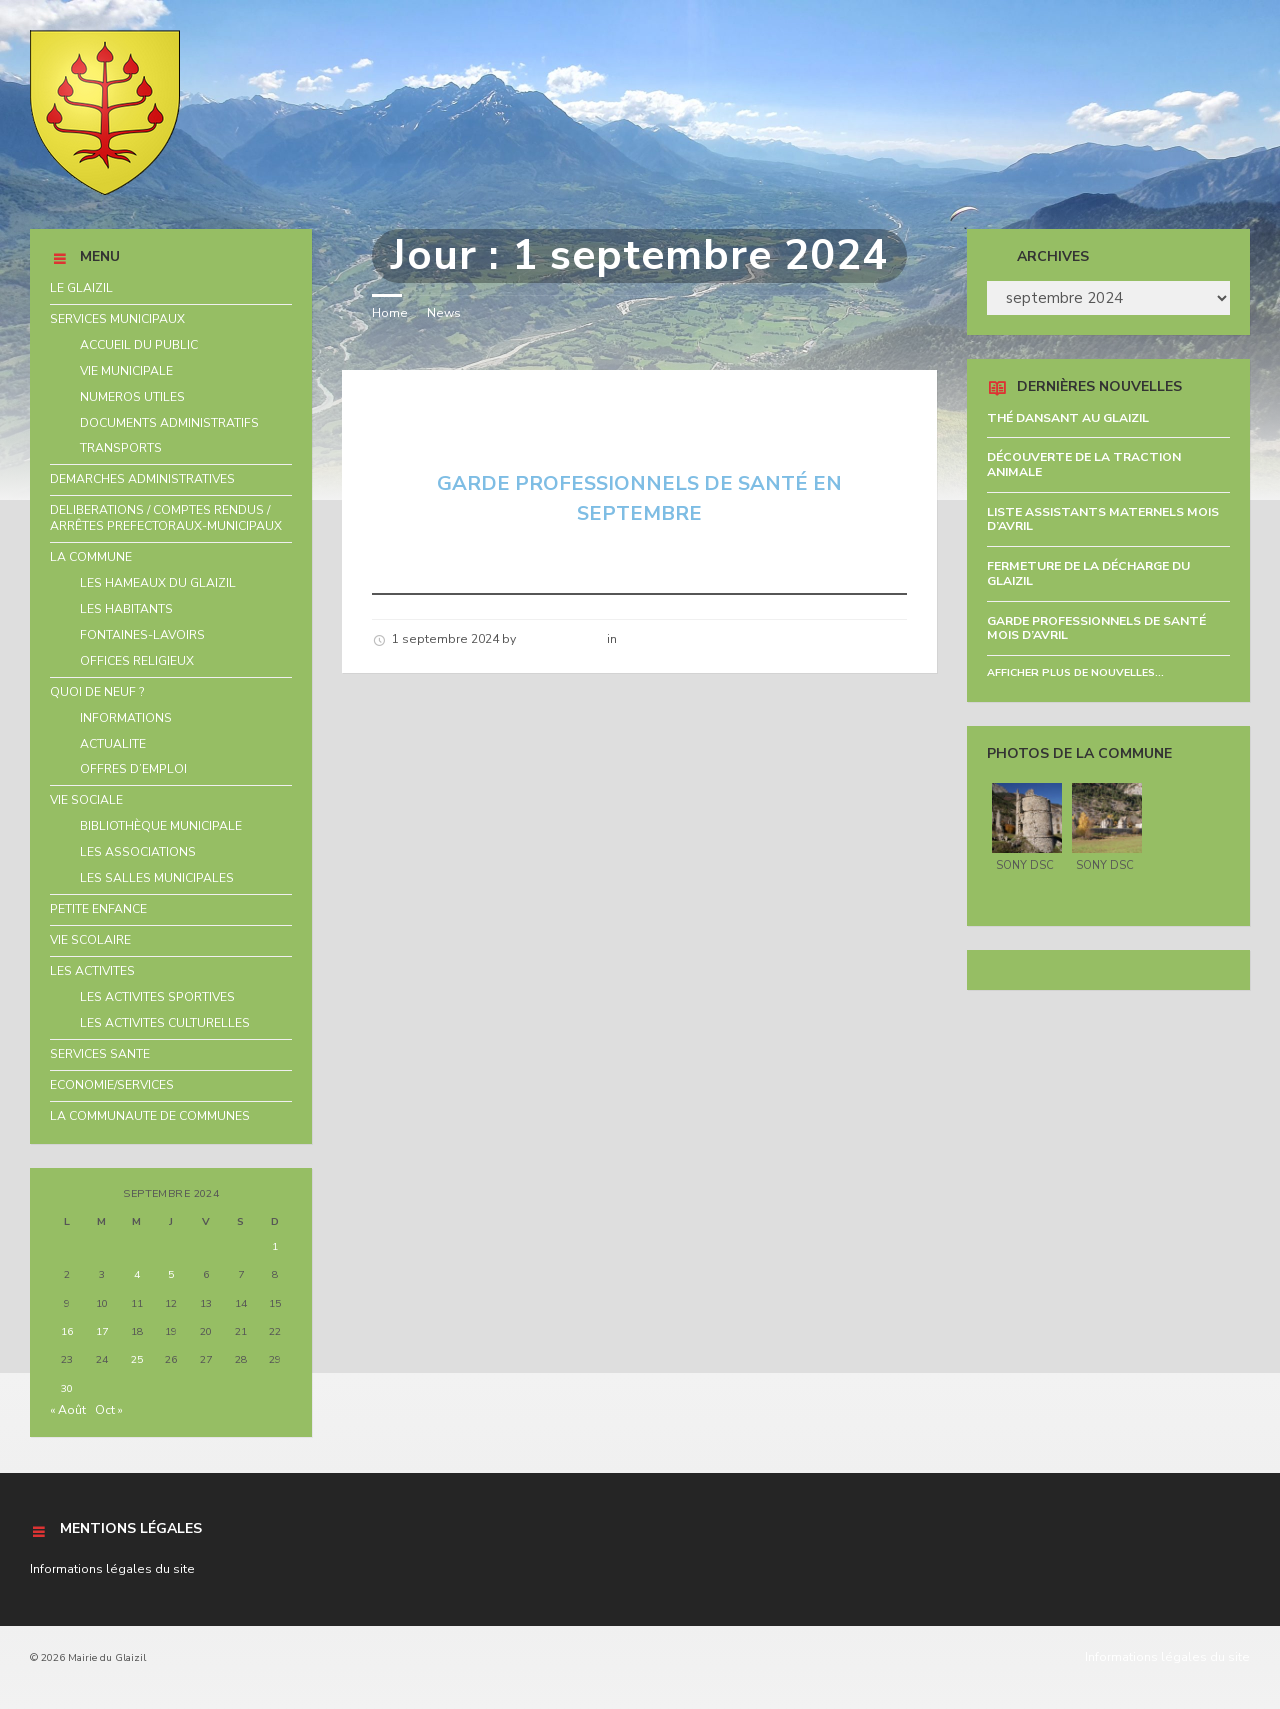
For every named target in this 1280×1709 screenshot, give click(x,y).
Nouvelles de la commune (697, 639)
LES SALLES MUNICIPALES (157, 878)
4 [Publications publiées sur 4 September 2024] (137, 1274)
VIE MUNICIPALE (126, 371)
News (444, 313)
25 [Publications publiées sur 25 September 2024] (137, 1359)
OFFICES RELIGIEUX (137, 661)
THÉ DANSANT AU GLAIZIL (1068, 418)
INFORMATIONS (126, 718)
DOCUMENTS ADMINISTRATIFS (169, 423)
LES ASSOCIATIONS (138, 852)
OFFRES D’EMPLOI (133, 769)
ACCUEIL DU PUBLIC (139, 345)
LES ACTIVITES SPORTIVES (157, 997)
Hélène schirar (561, 639)
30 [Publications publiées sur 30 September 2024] (67, 1388)
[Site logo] (105, 190)
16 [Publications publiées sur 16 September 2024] (67, 1331)
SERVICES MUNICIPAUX (117, 319)
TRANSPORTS (121, 448)
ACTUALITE (113, 744)
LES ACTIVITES (92, 971)
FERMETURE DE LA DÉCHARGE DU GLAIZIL (1088, 573)
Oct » (109, 1410)
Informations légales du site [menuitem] (1167, 1657)
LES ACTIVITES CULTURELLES (165, 1023)
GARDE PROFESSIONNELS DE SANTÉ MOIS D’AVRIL (1096, 628)
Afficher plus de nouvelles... (1075, 672)
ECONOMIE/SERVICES (112, 1085)
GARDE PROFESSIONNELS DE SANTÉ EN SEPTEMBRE (581, 418)
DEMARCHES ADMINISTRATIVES (142, 479)
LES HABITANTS (126, 609)
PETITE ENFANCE (98, 909)
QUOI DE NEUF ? (97, 692)
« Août (68, 1410)
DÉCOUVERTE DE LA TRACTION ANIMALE (1084, 464)
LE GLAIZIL (81, 288)
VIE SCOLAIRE (90, 940)
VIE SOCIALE (86, 800)
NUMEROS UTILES (132, 397)
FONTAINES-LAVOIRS (142, 635)
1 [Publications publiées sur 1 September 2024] (275, 1246)
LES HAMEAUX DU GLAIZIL (158, 583)
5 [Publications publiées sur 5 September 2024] (171, 1274)
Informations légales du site (112, 1569)
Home (390, 313)
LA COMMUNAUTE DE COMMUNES (150, 1116)
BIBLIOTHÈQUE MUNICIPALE (161, 826)
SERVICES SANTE (100, 1054)
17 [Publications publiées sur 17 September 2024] (102, 1331)
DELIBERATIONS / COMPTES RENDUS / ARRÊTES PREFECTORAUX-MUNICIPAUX (166, 518)
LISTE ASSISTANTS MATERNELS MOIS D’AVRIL (1103, 519)
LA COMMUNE (91, 557)
